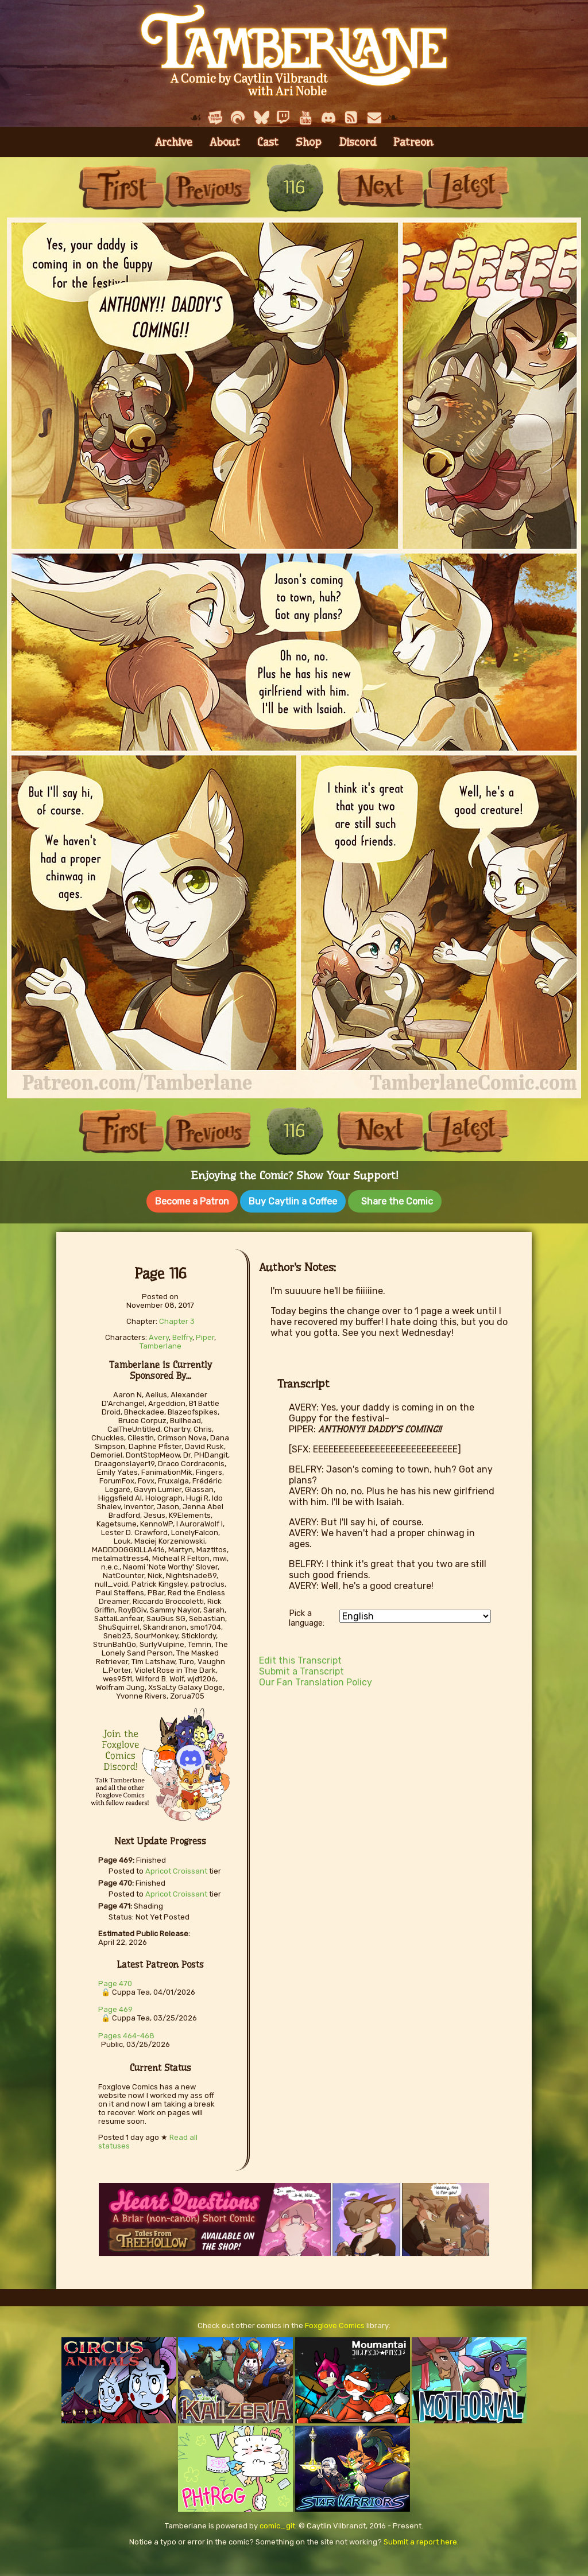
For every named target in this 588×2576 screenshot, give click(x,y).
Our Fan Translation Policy (315, 1679)
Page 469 (115, 2007)
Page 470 (115, 1981)
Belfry (182, 1335)
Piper (205, 1335)
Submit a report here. (421, 2539)
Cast (267, 142)
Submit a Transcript (301, 1669)
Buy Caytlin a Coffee (293, 1201)
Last (466, 187)
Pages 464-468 (126, 2033)
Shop (309, 142)
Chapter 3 (177, 1319)
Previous (208, 187)
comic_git (277, 2523)
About (225, 142)
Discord (357, 142)
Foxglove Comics (335, 2323)
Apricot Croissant (176, 1868)
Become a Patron (192, 1201)
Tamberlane (160, 1343)
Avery (159, 1335)
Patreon (413, 142)
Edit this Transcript (300, 1658)
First (122, 187)
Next (380, 187)
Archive (173, 142)
